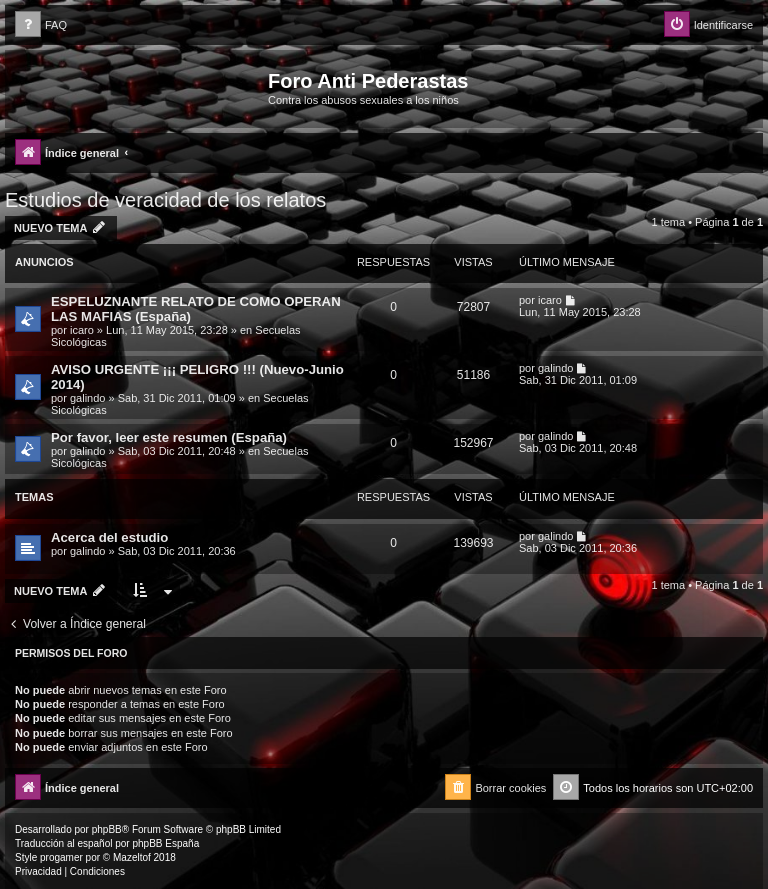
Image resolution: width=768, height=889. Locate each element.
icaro (82, 330)
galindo (87, 398)
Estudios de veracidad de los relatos (165, 200)
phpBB (107, 829)
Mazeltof (132, 857)
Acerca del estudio (109, 537)
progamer (61, 857)
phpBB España (165, 843)
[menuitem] (41, 25)
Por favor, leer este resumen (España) (169, 437)
